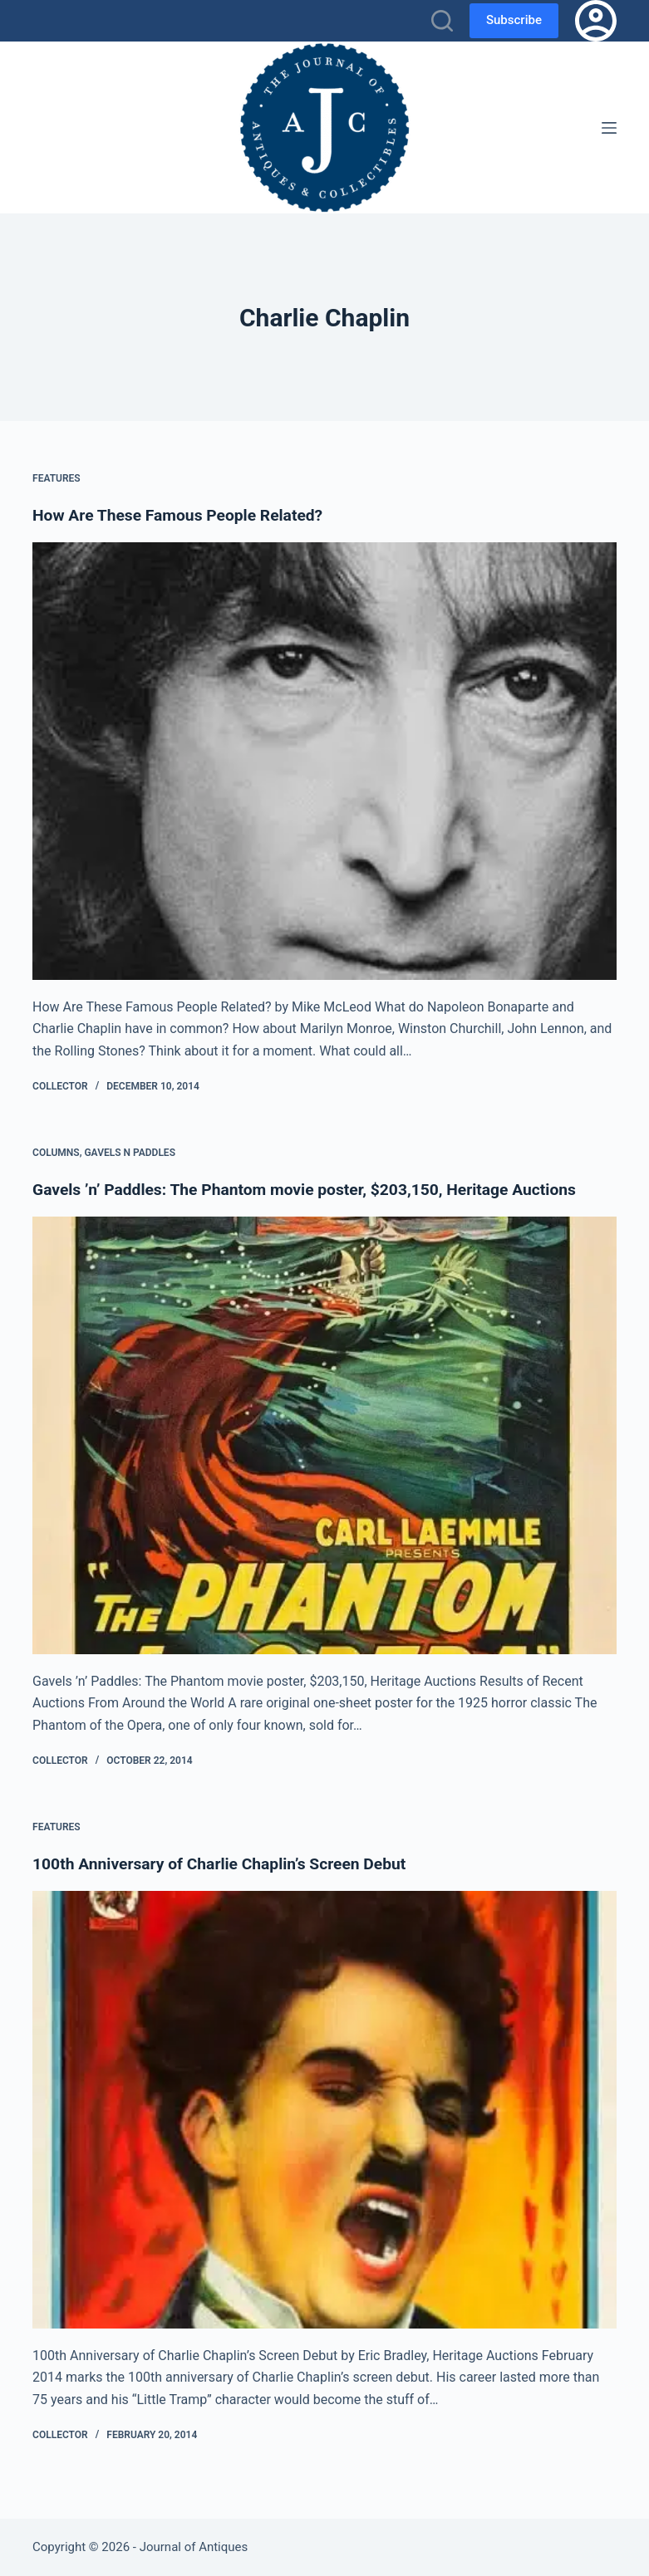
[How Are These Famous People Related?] (324, 761)
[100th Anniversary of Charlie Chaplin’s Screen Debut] (324, 2110)
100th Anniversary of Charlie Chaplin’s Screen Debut (226, 1863)
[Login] (596, 21)
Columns (56, 1152)
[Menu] (609, 127)
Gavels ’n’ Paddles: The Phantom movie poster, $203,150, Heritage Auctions (314, 1189)
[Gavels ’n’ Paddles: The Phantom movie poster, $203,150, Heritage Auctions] (324, 1435)
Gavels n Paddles (129, 1152)
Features (56, 478)
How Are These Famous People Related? (183, 515)
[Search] (442, 21)
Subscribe (514, 19)
